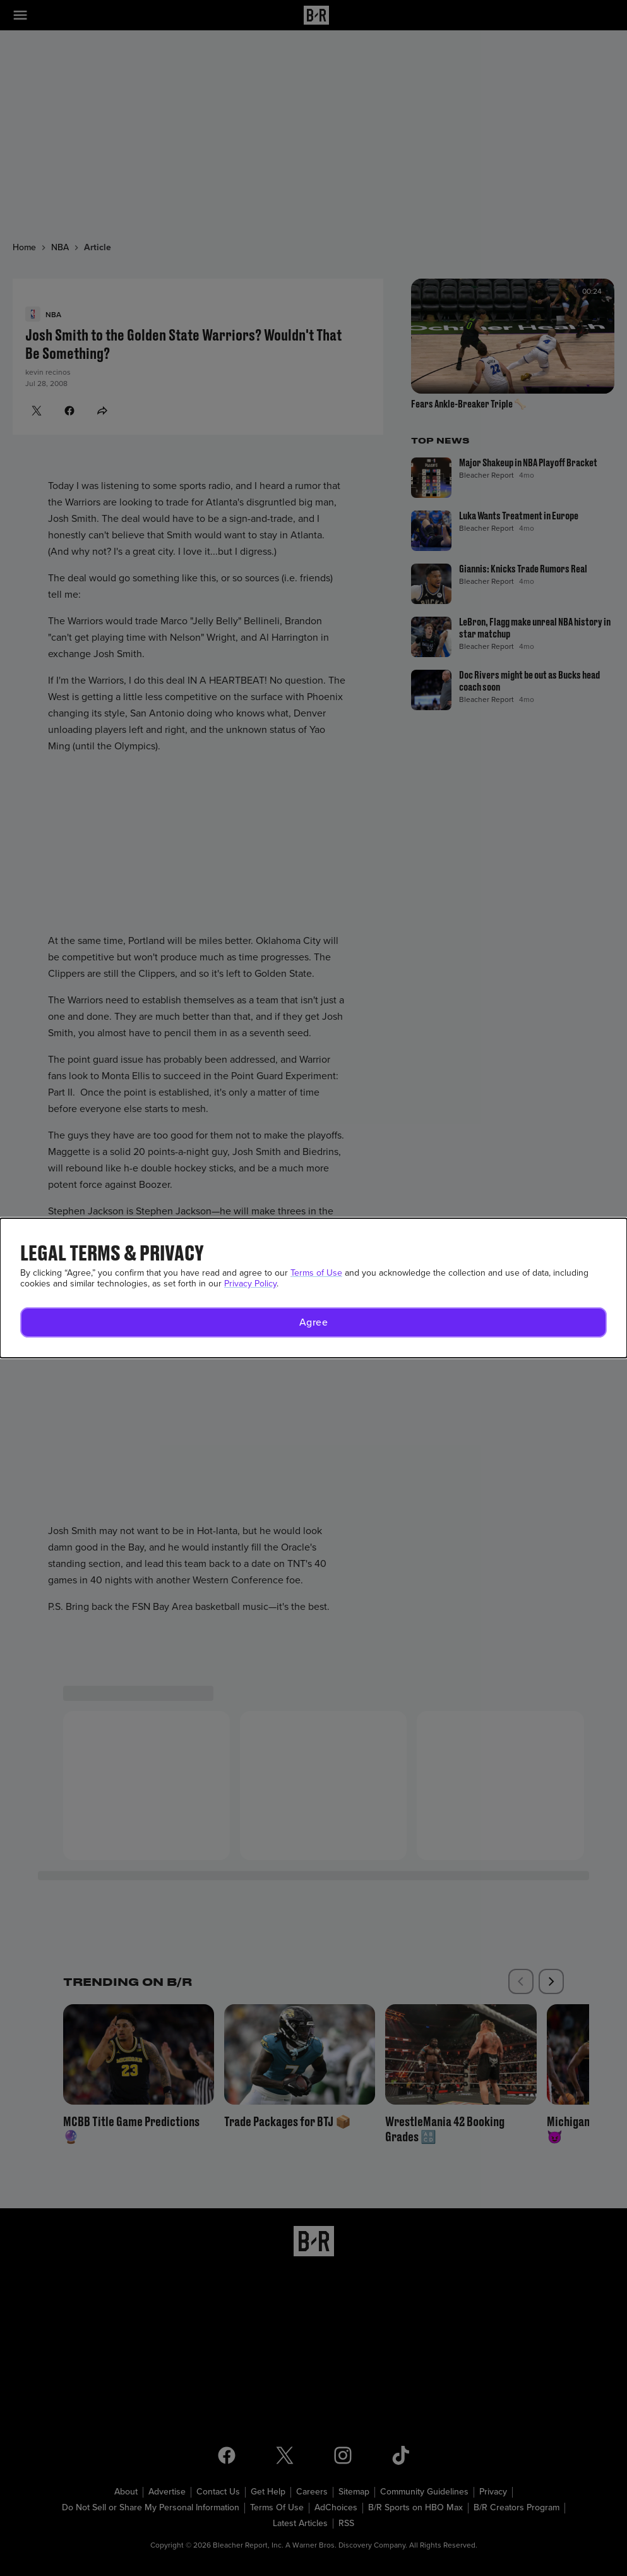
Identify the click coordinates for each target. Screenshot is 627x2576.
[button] (313, 1322)
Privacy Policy (250, 1283)
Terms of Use (316, 1272)
